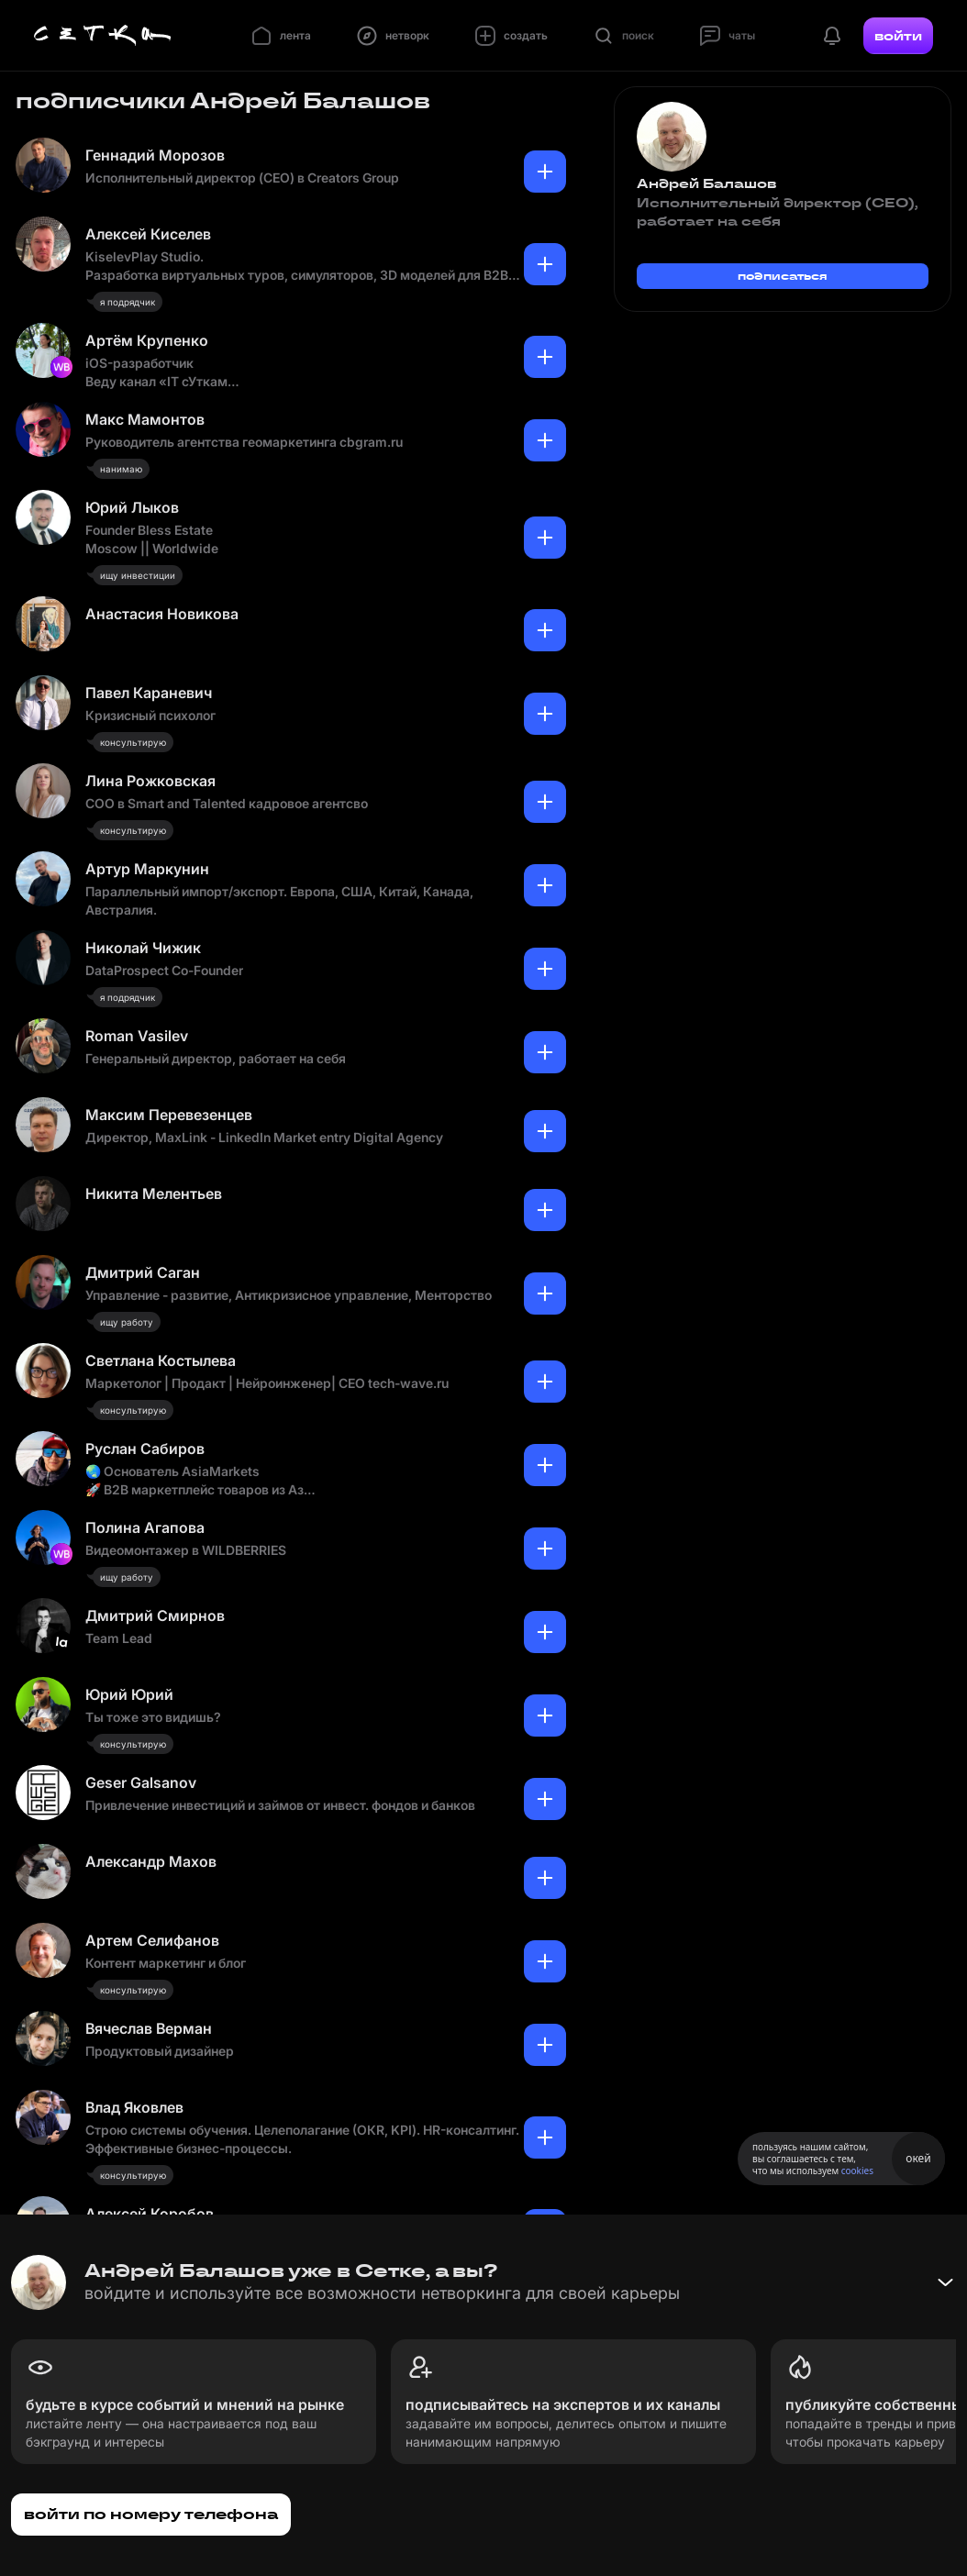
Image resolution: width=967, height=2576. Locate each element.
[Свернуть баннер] (945, 2282)
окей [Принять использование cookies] (918, 2158)
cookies (857, 2170)
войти (898, 36)
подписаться (783, 275)
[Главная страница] (103, 36)
